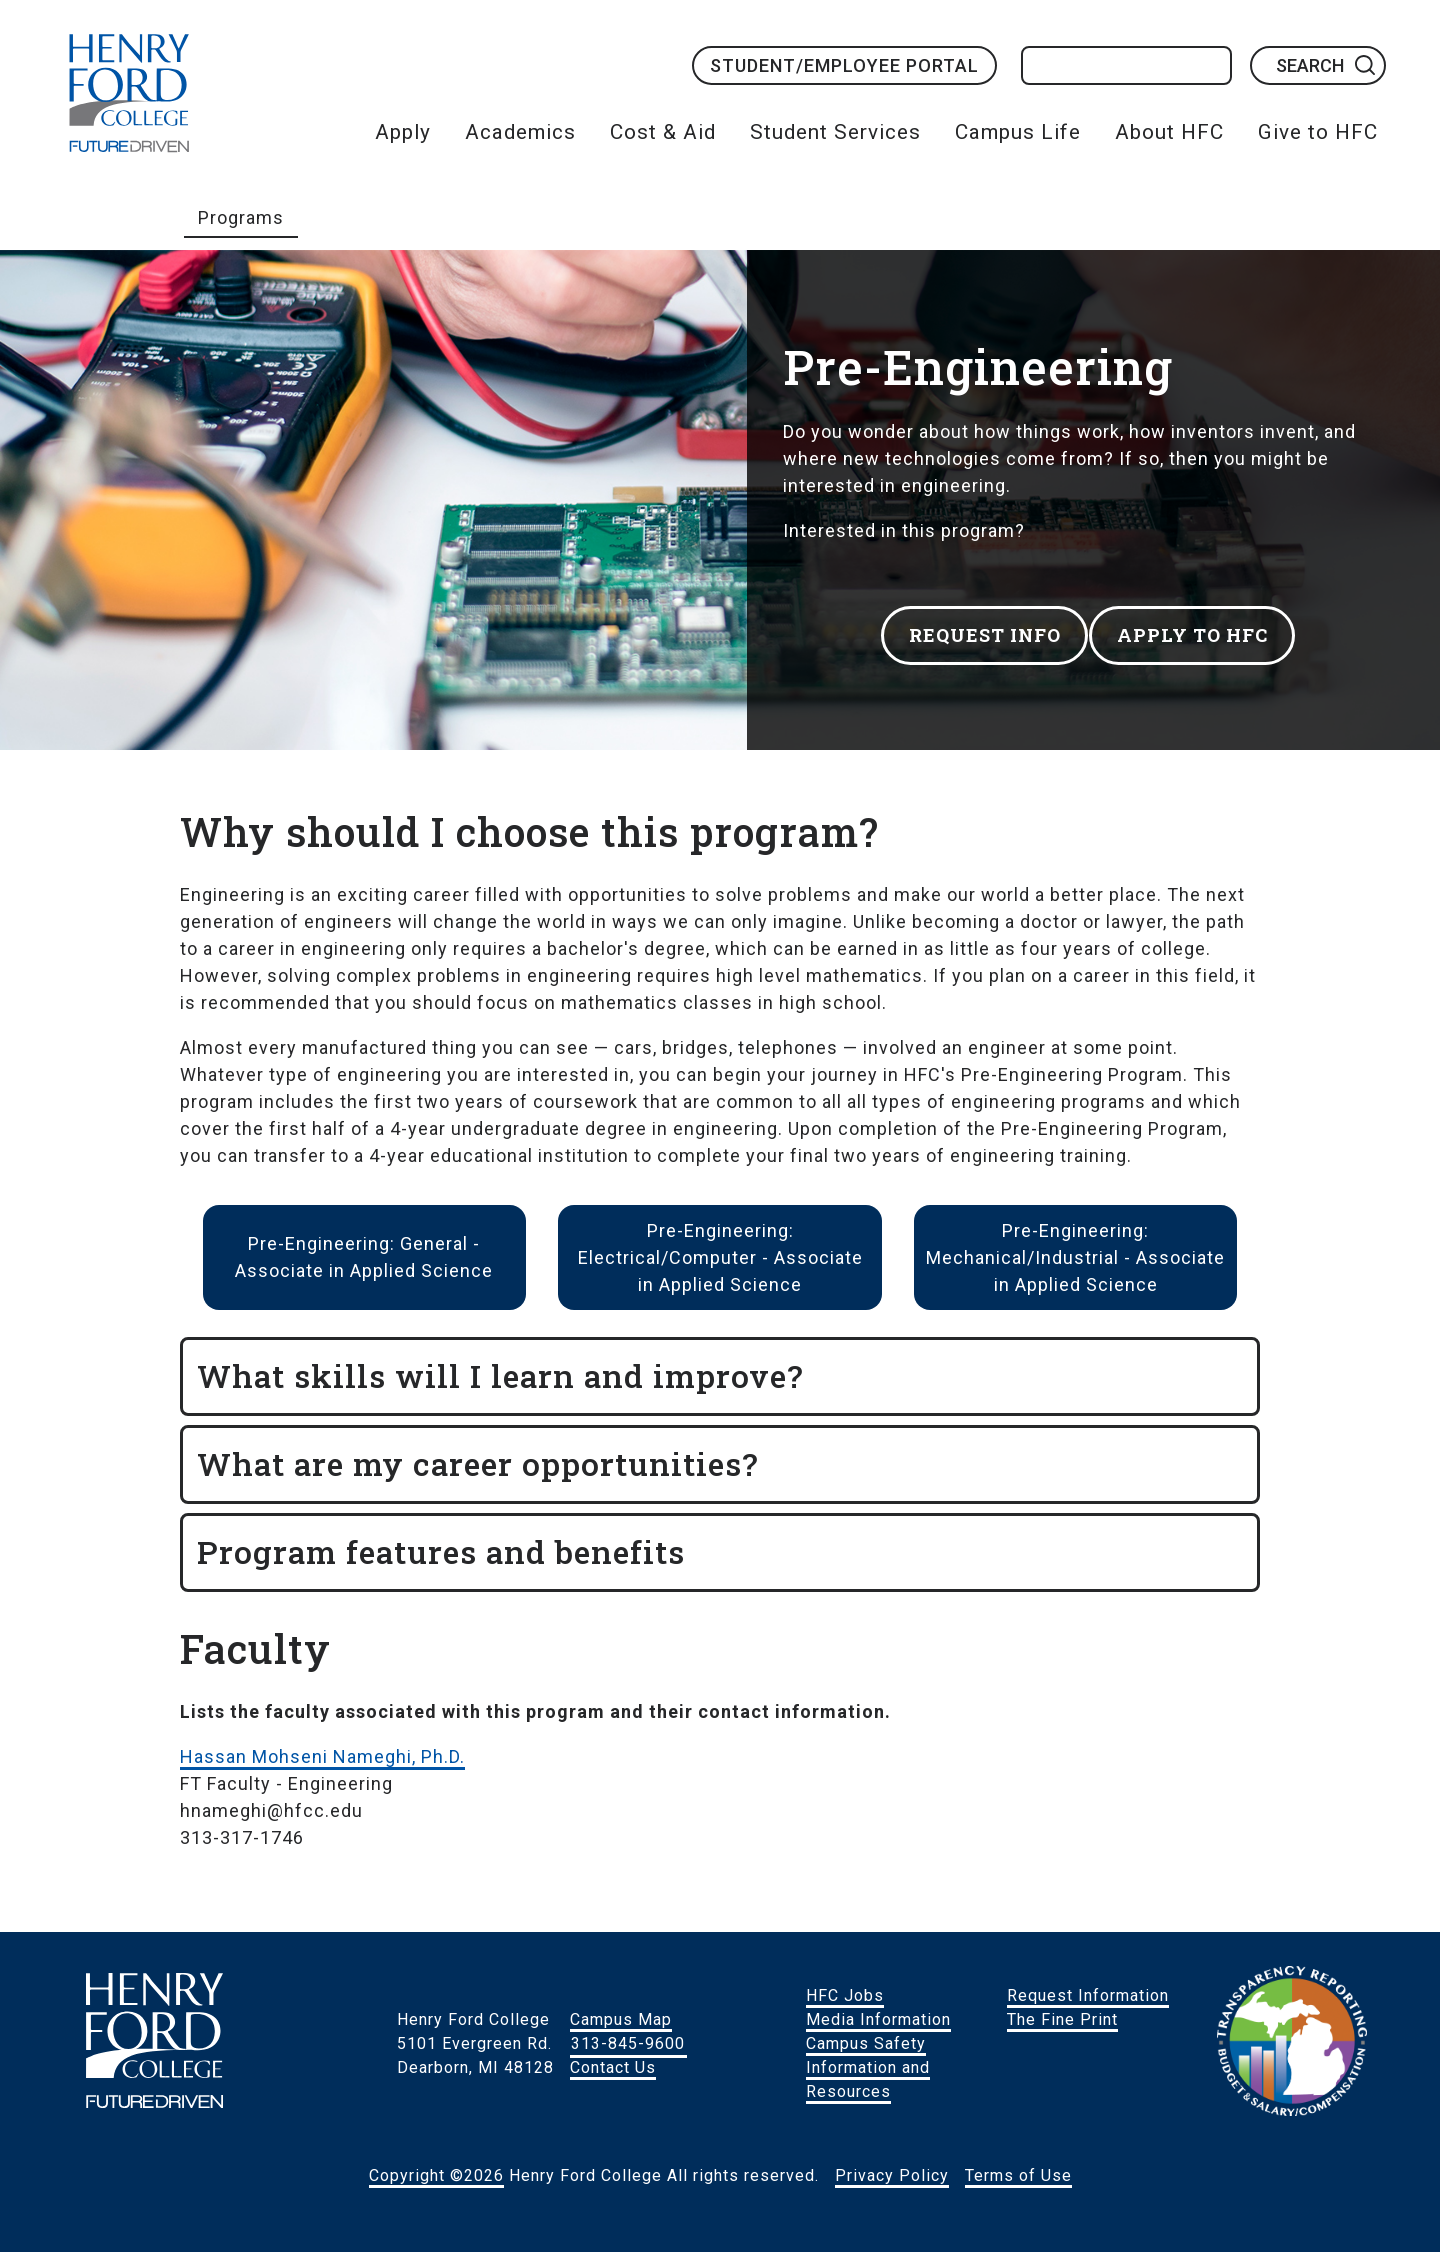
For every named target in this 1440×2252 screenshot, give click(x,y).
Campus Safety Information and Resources (868, 2067)
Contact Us (613, 2067)
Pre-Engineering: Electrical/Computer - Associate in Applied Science (720, 1257)
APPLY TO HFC (1213, 628)
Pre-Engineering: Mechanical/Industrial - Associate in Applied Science (1075, 1257)
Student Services (835, 132)
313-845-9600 (628, 2043)
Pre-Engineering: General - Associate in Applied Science (364, 1257)
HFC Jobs (845, 1995)
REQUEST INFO (976, 628)
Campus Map (621, 2019)
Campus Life (1018, 132)
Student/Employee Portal (844, 65)
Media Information (878, 2019)
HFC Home (129, 93)
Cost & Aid (663, 132)
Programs (241, 217)
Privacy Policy (892, 2175)
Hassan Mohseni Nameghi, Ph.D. (322, 1756)
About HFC (1169, 132)
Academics (520, 132)
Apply (403, 132)
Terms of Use (1018, 2175)
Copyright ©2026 (436, 2175)
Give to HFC (1318, 132)
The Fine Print (1062, 2019)
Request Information (1088, 1995)
